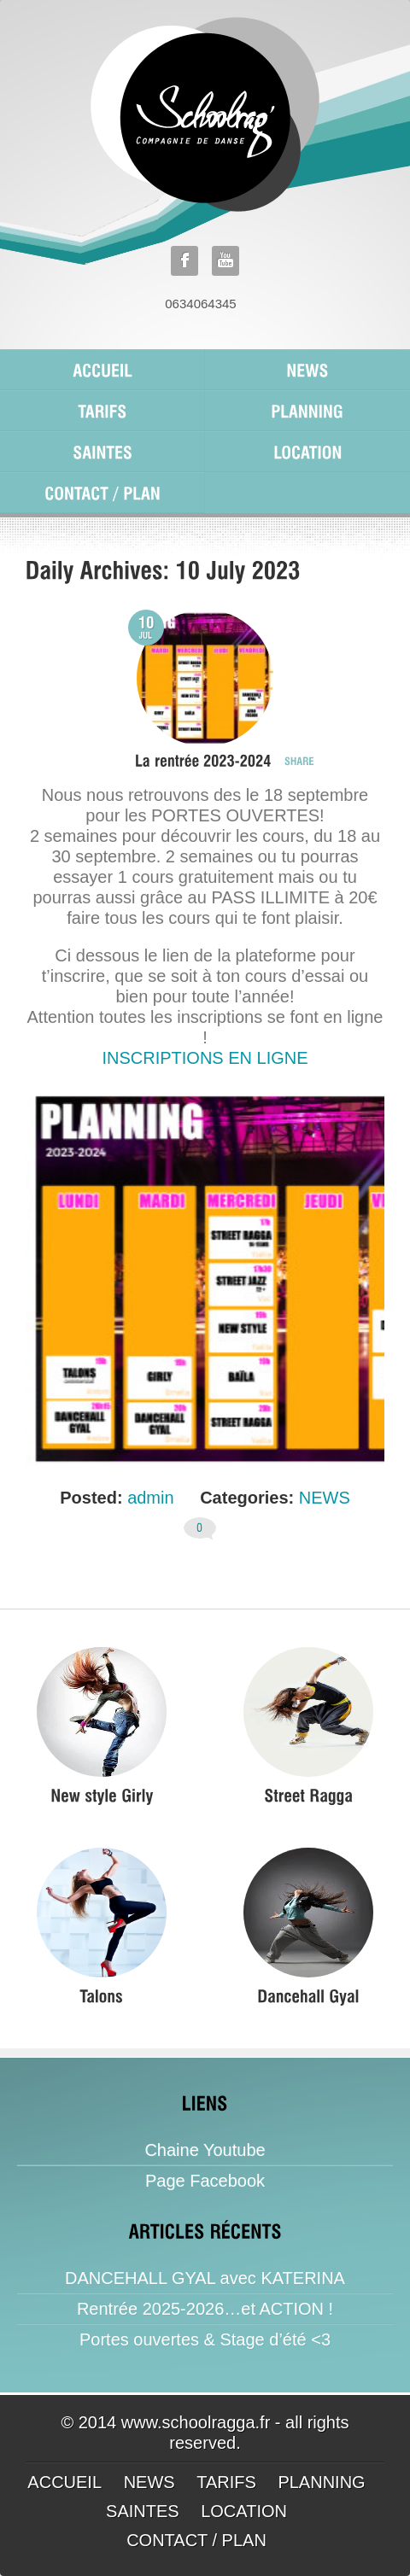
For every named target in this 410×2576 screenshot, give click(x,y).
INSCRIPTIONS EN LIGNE (205, 1058)
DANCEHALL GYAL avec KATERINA (205, 2278)
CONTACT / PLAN (196, 2540)
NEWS (324, 1497)
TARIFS (226, 2482)
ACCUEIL (64, 2482)
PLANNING (321, 2482)
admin (150, 1497)
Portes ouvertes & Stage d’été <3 (205, 2339)
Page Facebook (205, 2180)
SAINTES (142, 2511)
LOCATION (244, 2511)
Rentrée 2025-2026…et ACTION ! (205, 2308)
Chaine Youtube (204, 2149)
